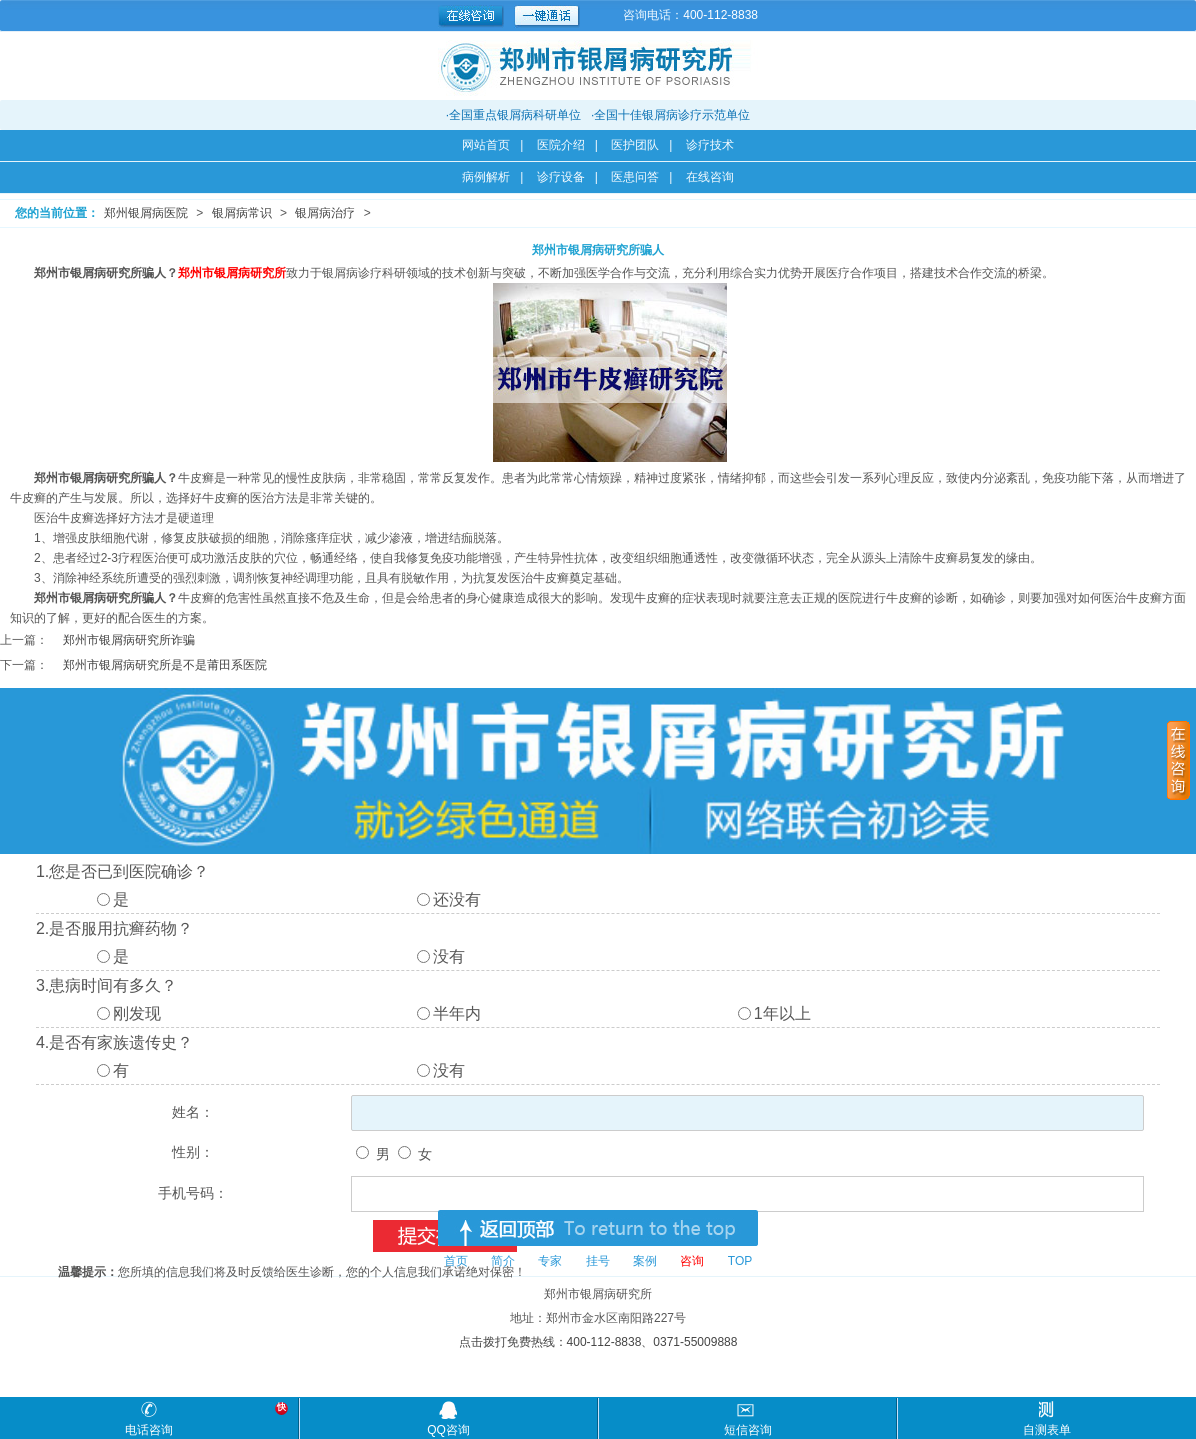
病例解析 (486, 177)
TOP (740, 1261)
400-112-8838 (720, 15)
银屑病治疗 (325, 213)
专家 (550, 1261)
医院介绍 (561, 145)
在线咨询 (710, 177)
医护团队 (635, 145)
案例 (645, 1261)
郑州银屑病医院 (146, 213)
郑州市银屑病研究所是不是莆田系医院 (165, 665)
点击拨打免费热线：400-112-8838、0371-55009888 (598, 1342)
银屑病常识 (242, 213)
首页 (456, 1261)
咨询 (692, 1261)
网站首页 (486, 145)
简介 (503, 1261)
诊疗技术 (710, 145)
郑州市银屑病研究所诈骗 (129, 640)
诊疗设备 (561, 177)
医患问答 (635, 177)
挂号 (598, 1261)
